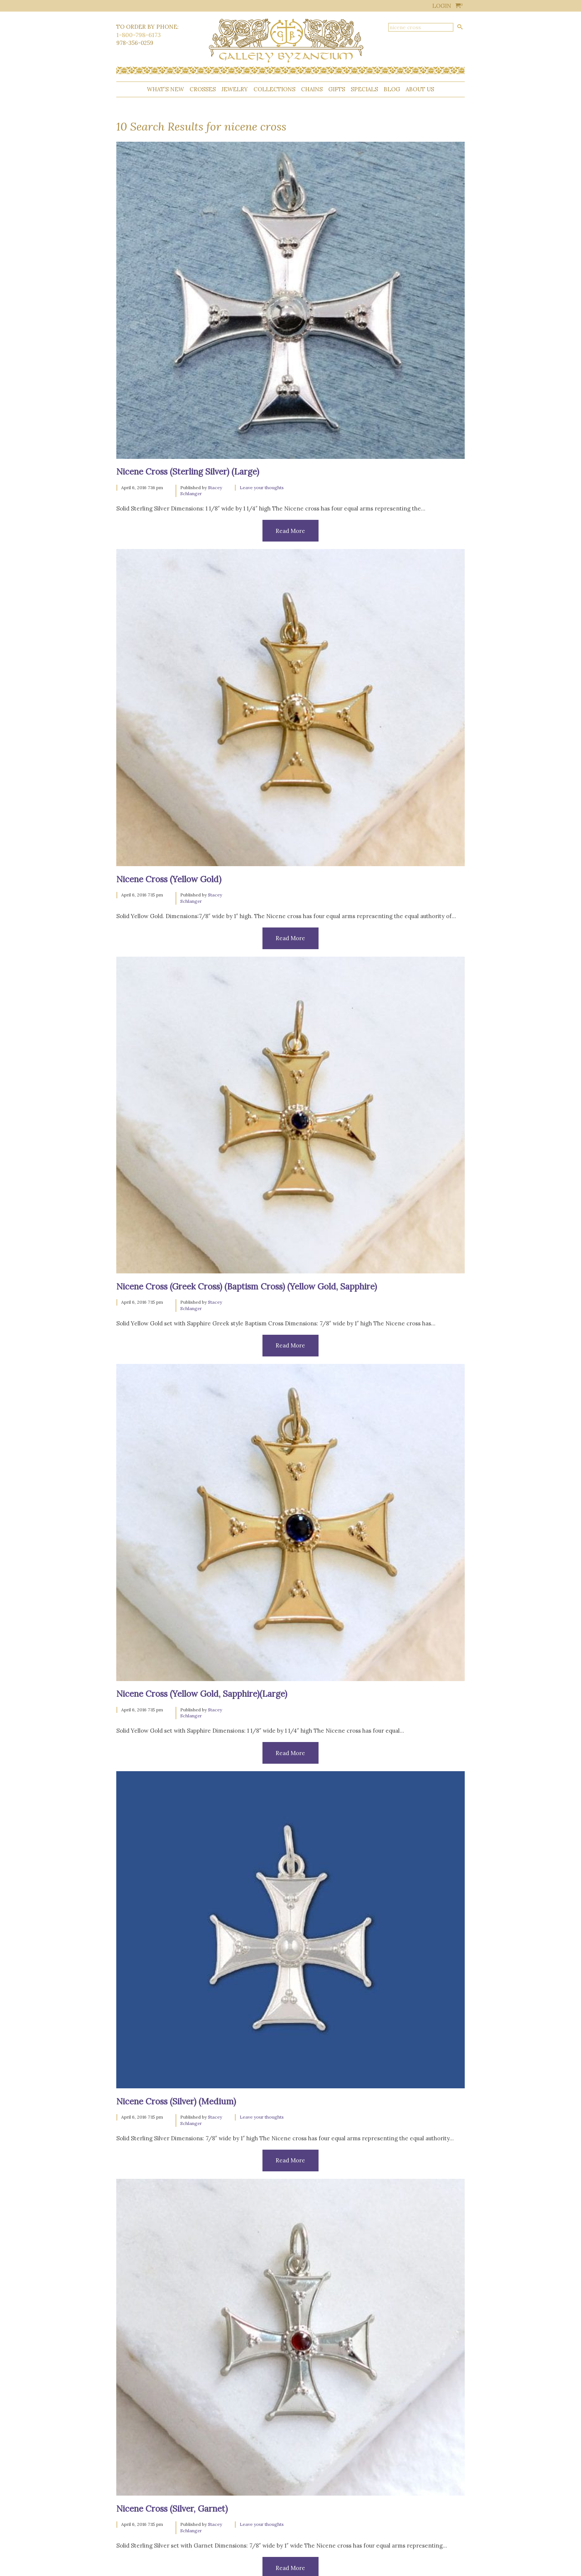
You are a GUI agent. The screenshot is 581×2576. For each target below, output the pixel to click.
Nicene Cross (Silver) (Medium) (176, 2101)
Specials (364, 89)
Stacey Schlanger (201, 491)
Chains (312, 89)
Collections (274, 89)
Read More (290, 530)
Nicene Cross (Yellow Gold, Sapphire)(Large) (201, 1693)
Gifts (336, 89)
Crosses (203, 89)
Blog (392, 89)
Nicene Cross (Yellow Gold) (168, 879)
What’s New (165, 89)
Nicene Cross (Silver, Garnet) (172, 2508)
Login (441, 5)
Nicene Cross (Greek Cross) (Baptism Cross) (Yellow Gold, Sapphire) (246, 1286)
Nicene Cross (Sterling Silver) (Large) (187, 471)
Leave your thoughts (262, 487)
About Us (420, 89)
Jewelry (234, 89)
